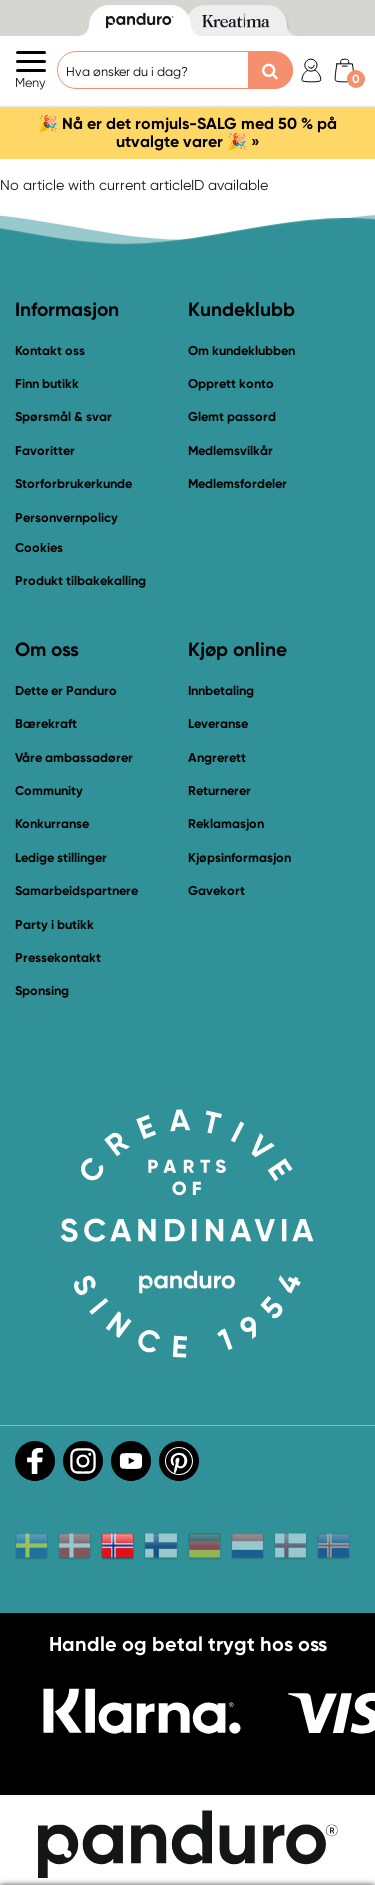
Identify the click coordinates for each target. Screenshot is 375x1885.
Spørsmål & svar (63, 416)
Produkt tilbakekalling (80, 580)
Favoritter (45, 450)
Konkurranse (52, 823)
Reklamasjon (226, 823)
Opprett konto (231, 383)
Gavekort (216, 890)
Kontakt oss (50, 350)
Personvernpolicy (66, 517)
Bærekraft (46, 723)
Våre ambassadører (74, 757)
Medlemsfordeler (237, 483)
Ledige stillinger (61, 857)
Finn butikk (47, 383)
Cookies (39, 548)
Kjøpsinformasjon (239, 857)
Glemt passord (232, 416)
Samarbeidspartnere (76, 890)
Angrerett (217, 757)
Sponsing (42, 990)
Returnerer (219, 790)
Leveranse (218, 723)
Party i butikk (54, 924)
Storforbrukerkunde (73, 483)
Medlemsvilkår (230, 450)
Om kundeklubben (241, 350)
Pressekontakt (58, 957)
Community (49, 790)
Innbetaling (221, 690)
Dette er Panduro (66, 690)
